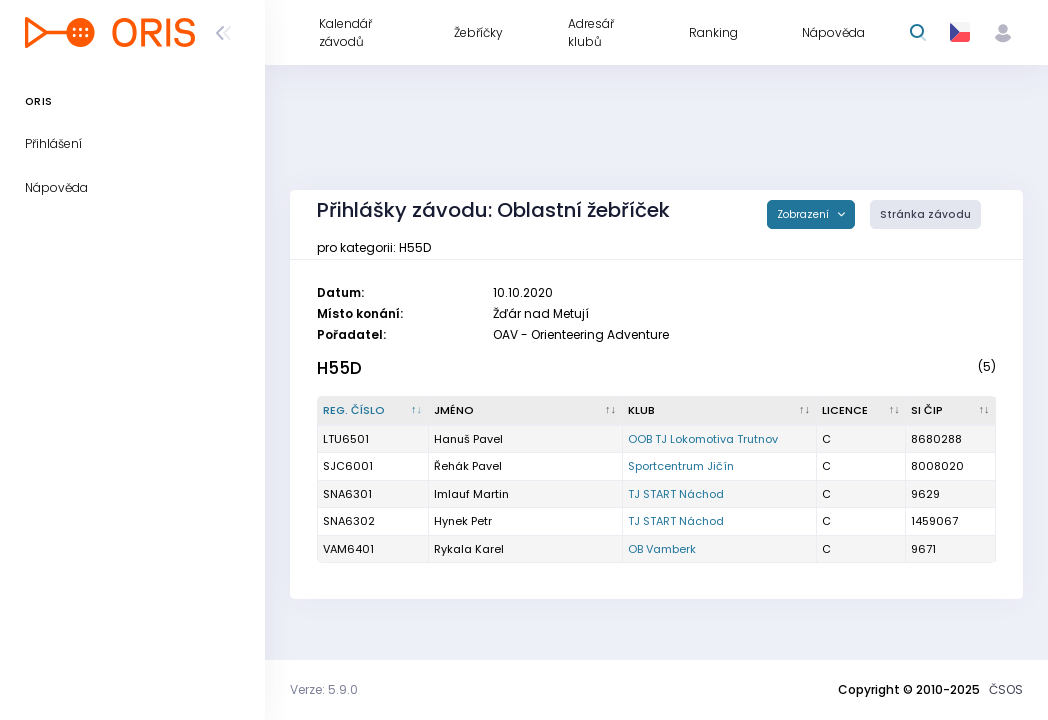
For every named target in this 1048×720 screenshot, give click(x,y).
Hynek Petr (463, 521)
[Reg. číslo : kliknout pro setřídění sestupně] (373, 411)
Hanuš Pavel (468, 439)
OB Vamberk (662, 549)
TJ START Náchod (676, 494)
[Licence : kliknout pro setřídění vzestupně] (862, 411)
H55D (339, 368)
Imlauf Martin (471, 494)
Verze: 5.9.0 (324, 689)
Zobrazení (804, 214)
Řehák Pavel (468, 466)
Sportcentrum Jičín (681, 466)
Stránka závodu (925, 214)
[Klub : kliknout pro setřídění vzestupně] (720, 411)
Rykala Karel (469, 549)
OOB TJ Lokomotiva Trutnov (703, 439)
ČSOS (1006, 689)
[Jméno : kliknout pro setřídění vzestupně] (526, 411)
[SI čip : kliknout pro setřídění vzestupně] (951, 411)
